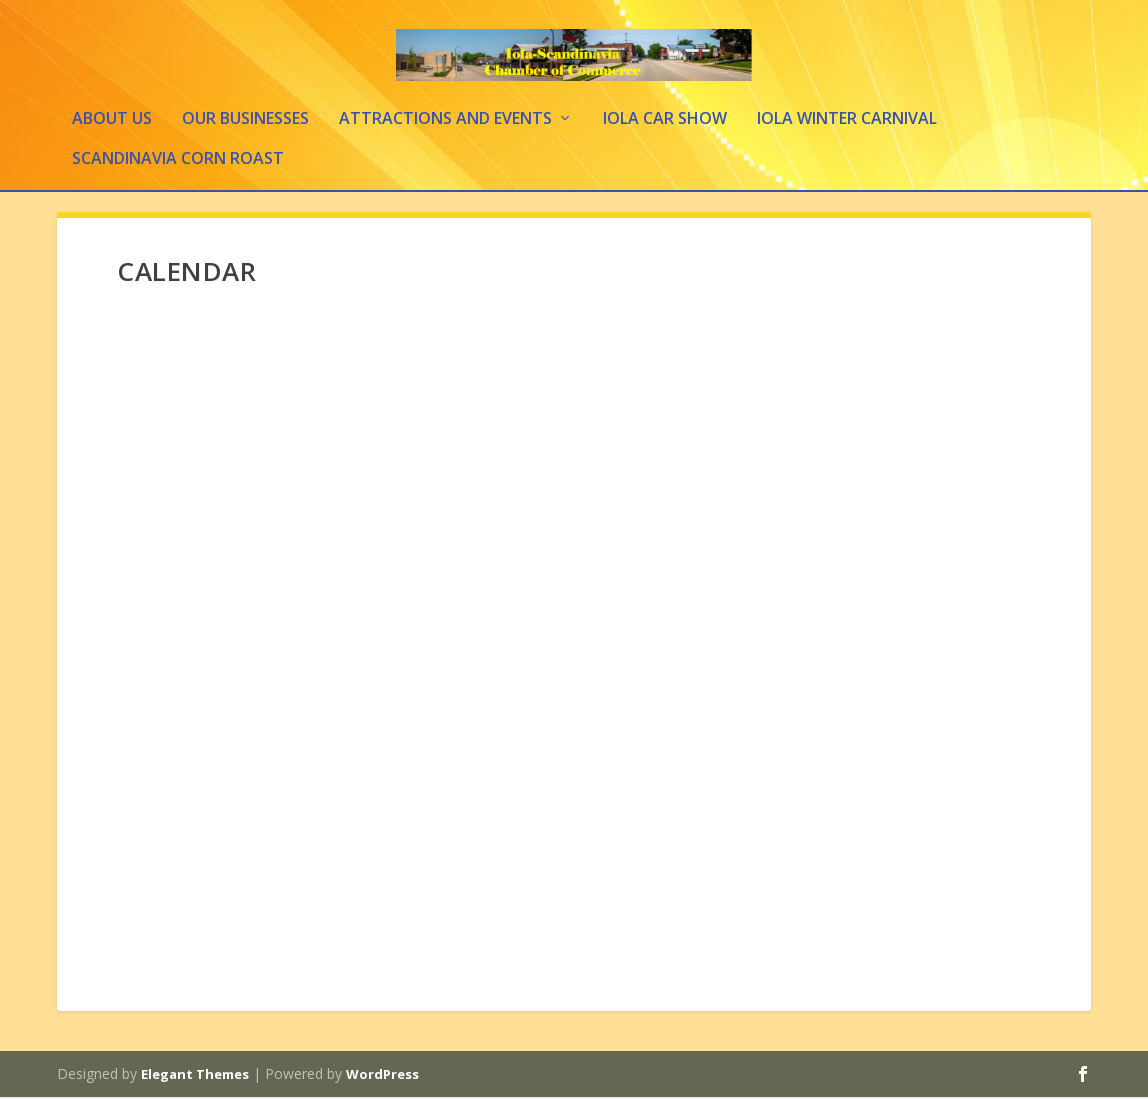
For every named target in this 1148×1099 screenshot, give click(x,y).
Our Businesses (245, 121)
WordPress (382, 1076)
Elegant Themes (195, 1076)
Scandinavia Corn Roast (178, 161)
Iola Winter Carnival (847, 121)
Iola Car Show (665, 121)
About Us (112, 121)
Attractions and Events (445, 121)
